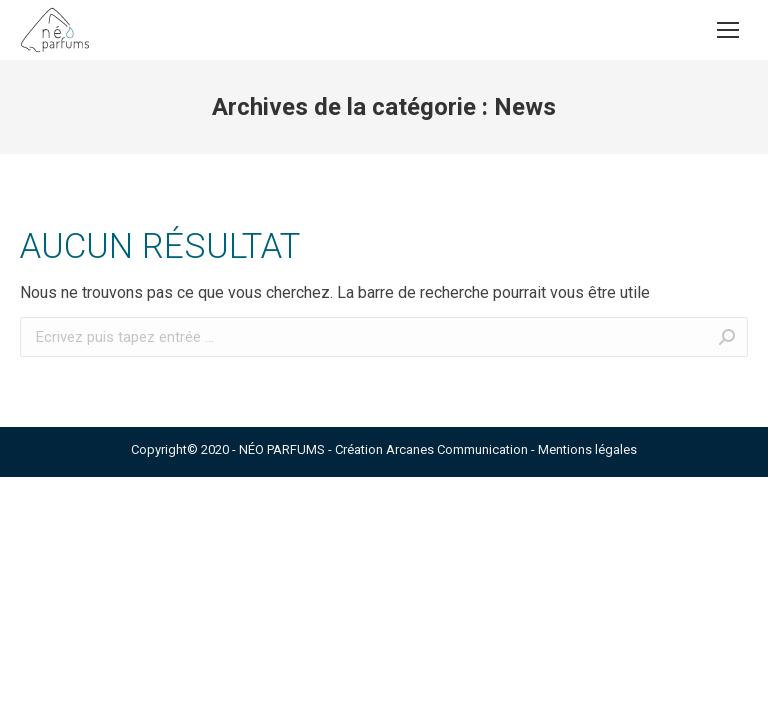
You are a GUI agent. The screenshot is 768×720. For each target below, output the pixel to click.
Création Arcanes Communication (431, 449)
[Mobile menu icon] (728, 30)
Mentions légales (587, 449)
